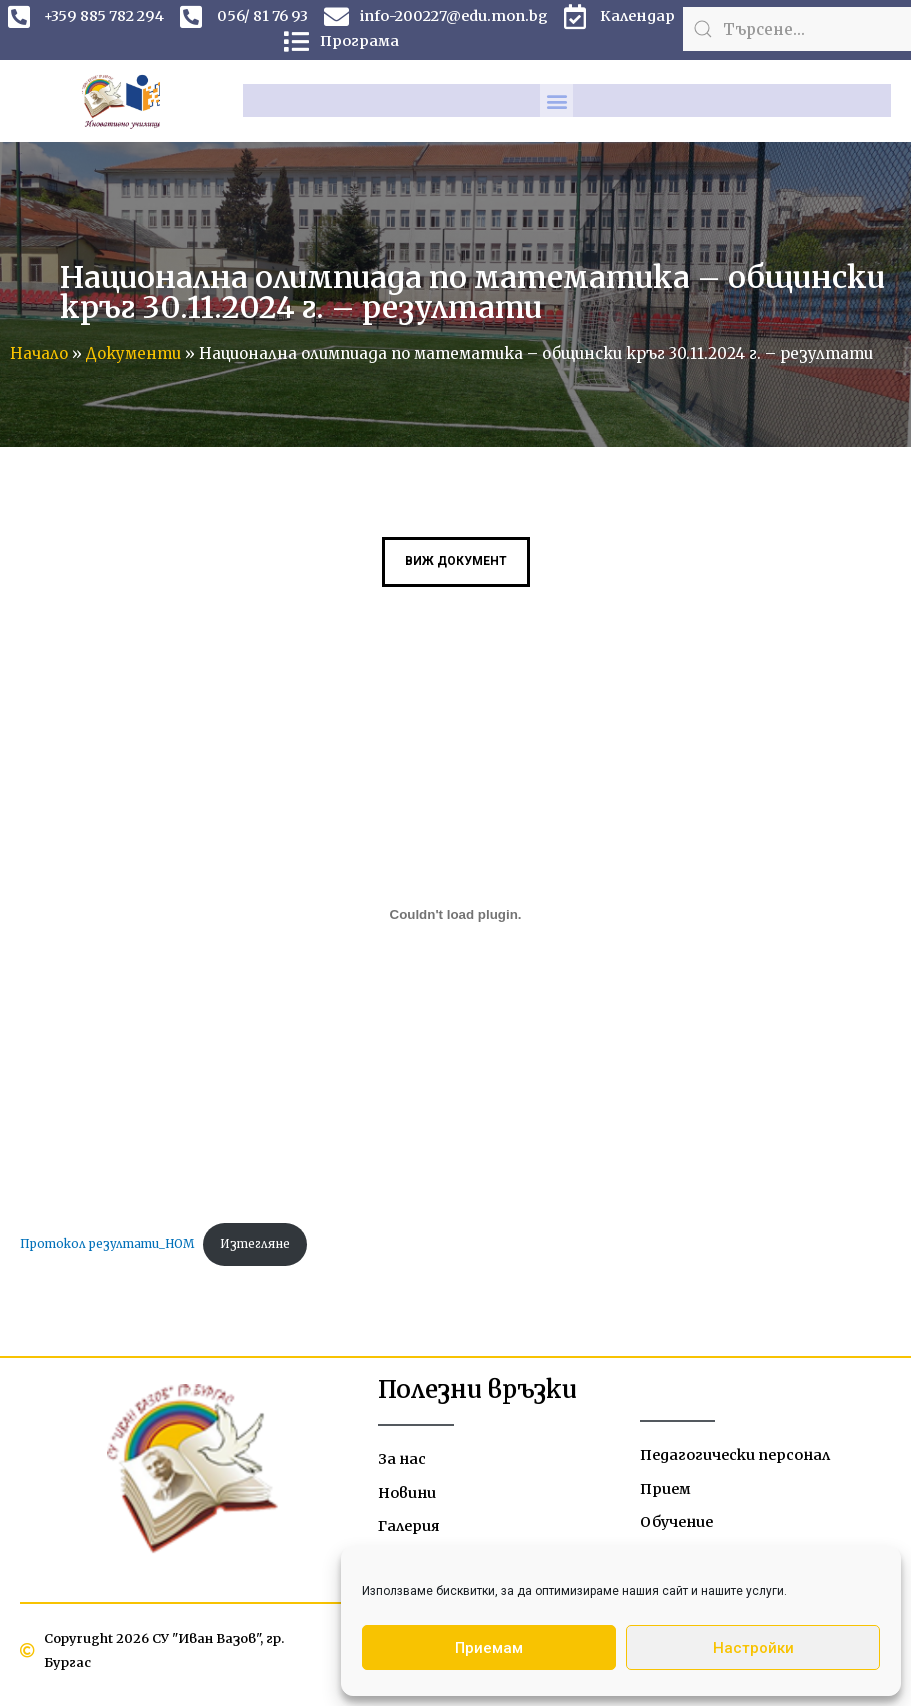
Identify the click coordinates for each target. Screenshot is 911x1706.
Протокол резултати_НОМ (109, 1245)
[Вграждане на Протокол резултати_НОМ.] (455, 916)
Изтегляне (261, 1245)
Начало (39, 353)
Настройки (753, 1648)
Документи (133, 353)
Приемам (489, 1648)
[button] (556, 100)
